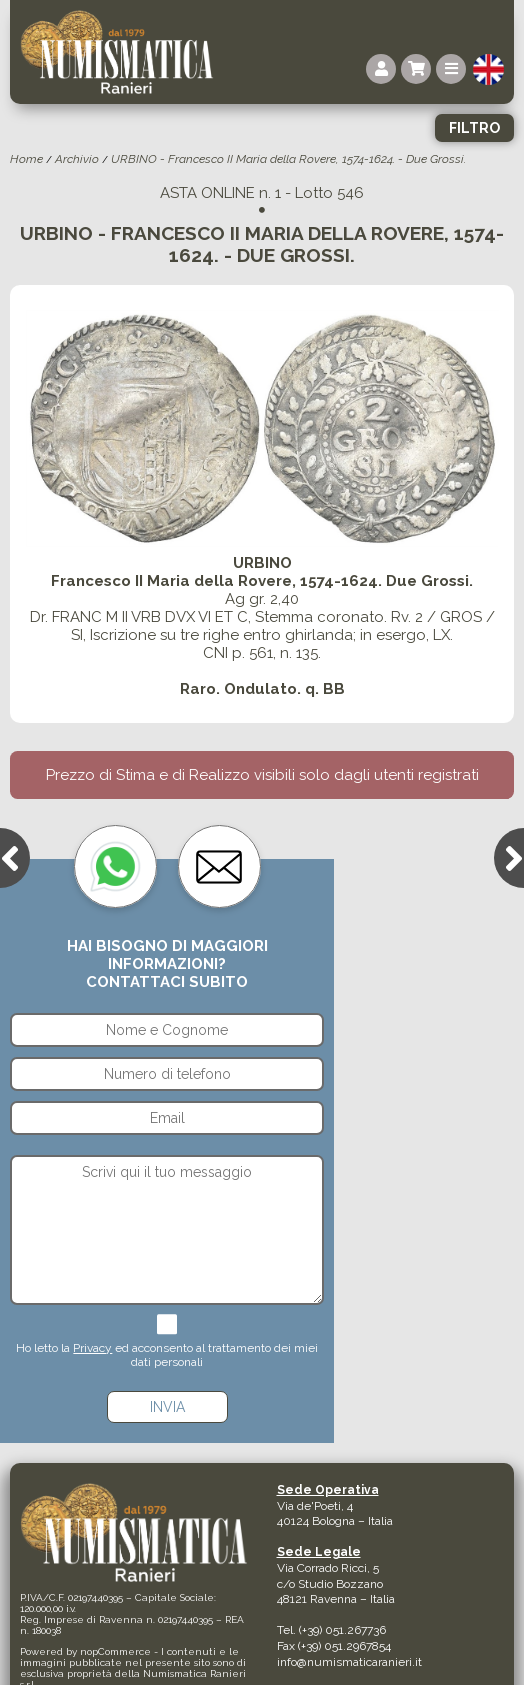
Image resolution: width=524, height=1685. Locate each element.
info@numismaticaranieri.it (349, 1662)
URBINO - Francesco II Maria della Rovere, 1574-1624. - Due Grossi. (288, 159)
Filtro (474, 128)
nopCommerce (115, 1651)
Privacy (92, 1348)
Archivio (77, 159)
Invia (167, 1407)
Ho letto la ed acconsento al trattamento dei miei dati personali (167, 1355)
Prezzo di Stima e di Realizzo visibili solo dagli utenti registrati (262, 775)
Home (26, 159)
